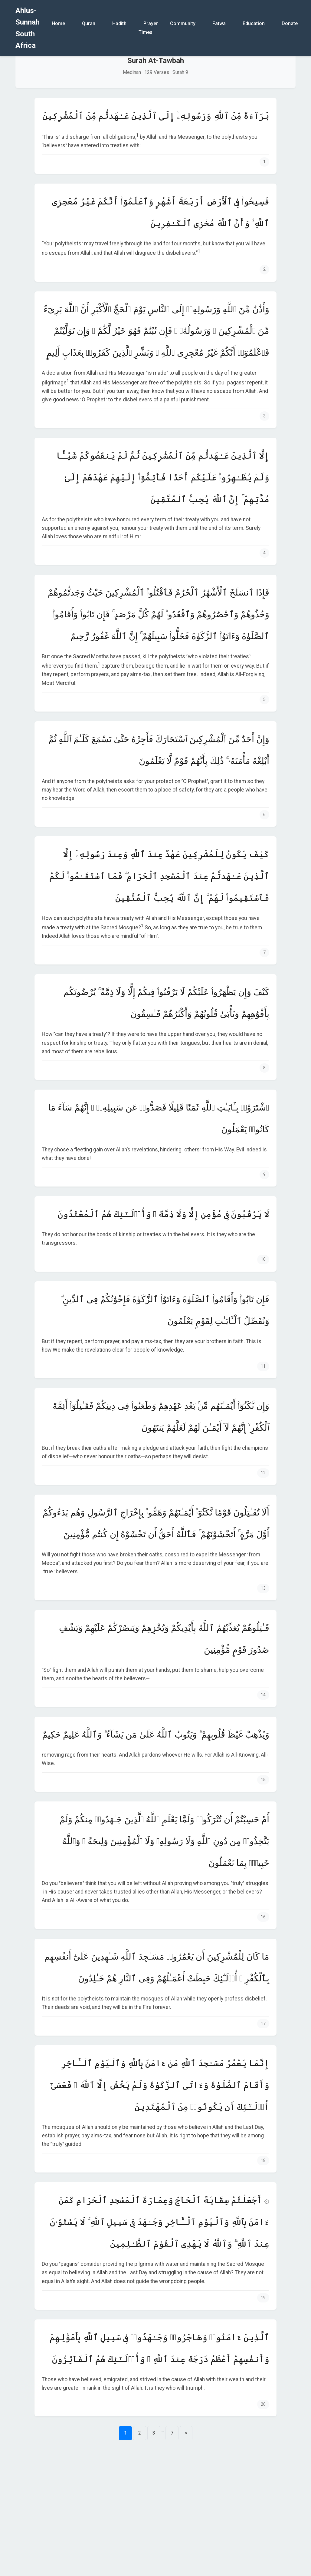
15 (263, 1779)
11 (263, 1366)
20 (263, 2404)
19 (263, 2297)
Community (182, 23)
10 (263, 1259)
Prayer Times (148, 28)
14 (263, 1695)
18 (263, 2160)
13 (263, 1588)
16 (263, 1917)
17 (263, 2023)
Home (58, 23)
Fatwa (219, 23)
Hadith (119, 23)
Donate (290, 23)
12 (263, 1473)
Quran (88, 23)
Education (254, 23)
